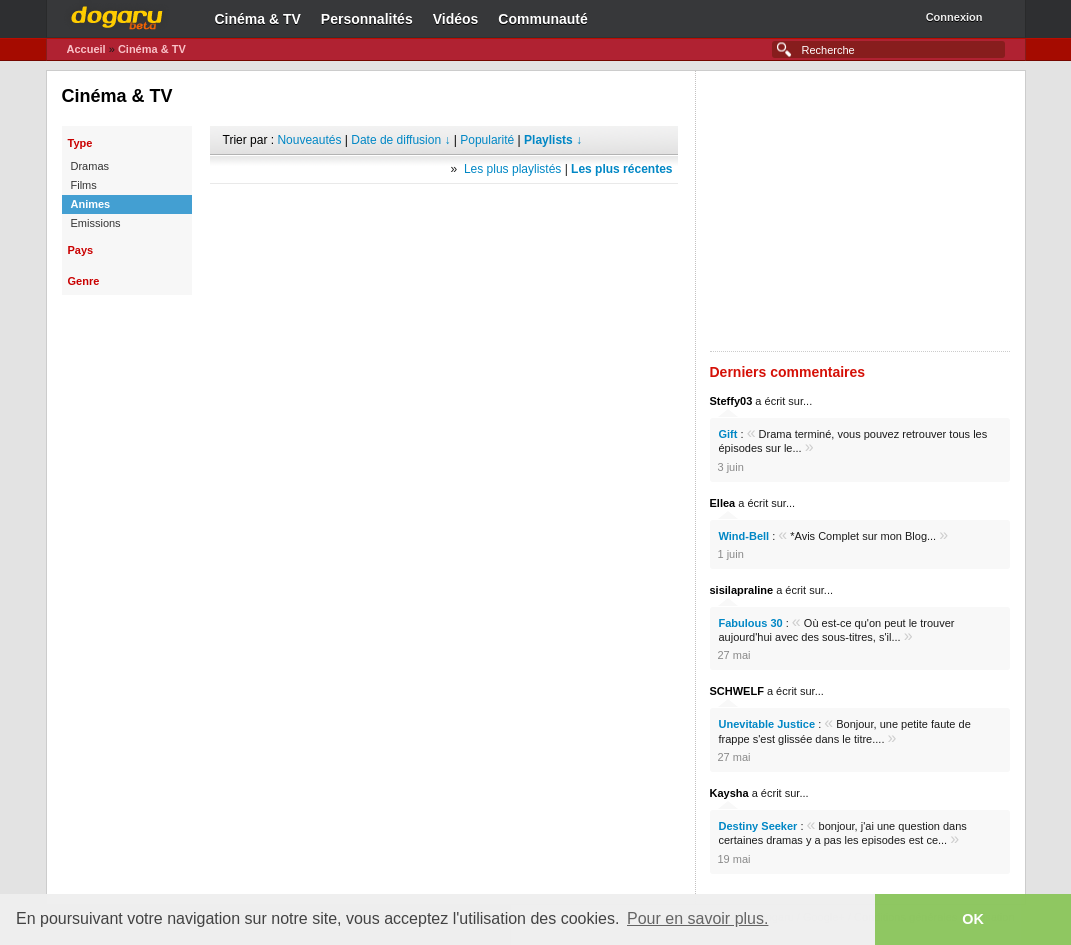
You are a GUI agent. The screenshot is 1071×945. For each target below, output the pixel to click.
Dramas (90, 166)
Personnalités (367, 19)
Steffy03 (731, 401)
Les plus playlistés (512, 169)
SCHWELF (737, 691)
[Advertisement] (444, 214)
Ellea (723, 503)
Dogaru (117, 15)
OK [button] (973, 919)
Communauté (542, 19)
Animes (91, 204)
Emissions (96, 223)
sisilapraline (742, 590)
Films (84, 185)
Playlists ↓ (553, 140)
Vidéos (456, 19)
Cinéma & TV (258, 19)
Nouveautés (309, 140)
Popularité (487, 140)
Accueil (86, 49)
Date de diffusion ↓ (400, 140)
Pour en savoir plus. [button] (697, 918)
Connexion (954, 17)
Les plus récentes (621, 169)
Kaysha (729, 793)
